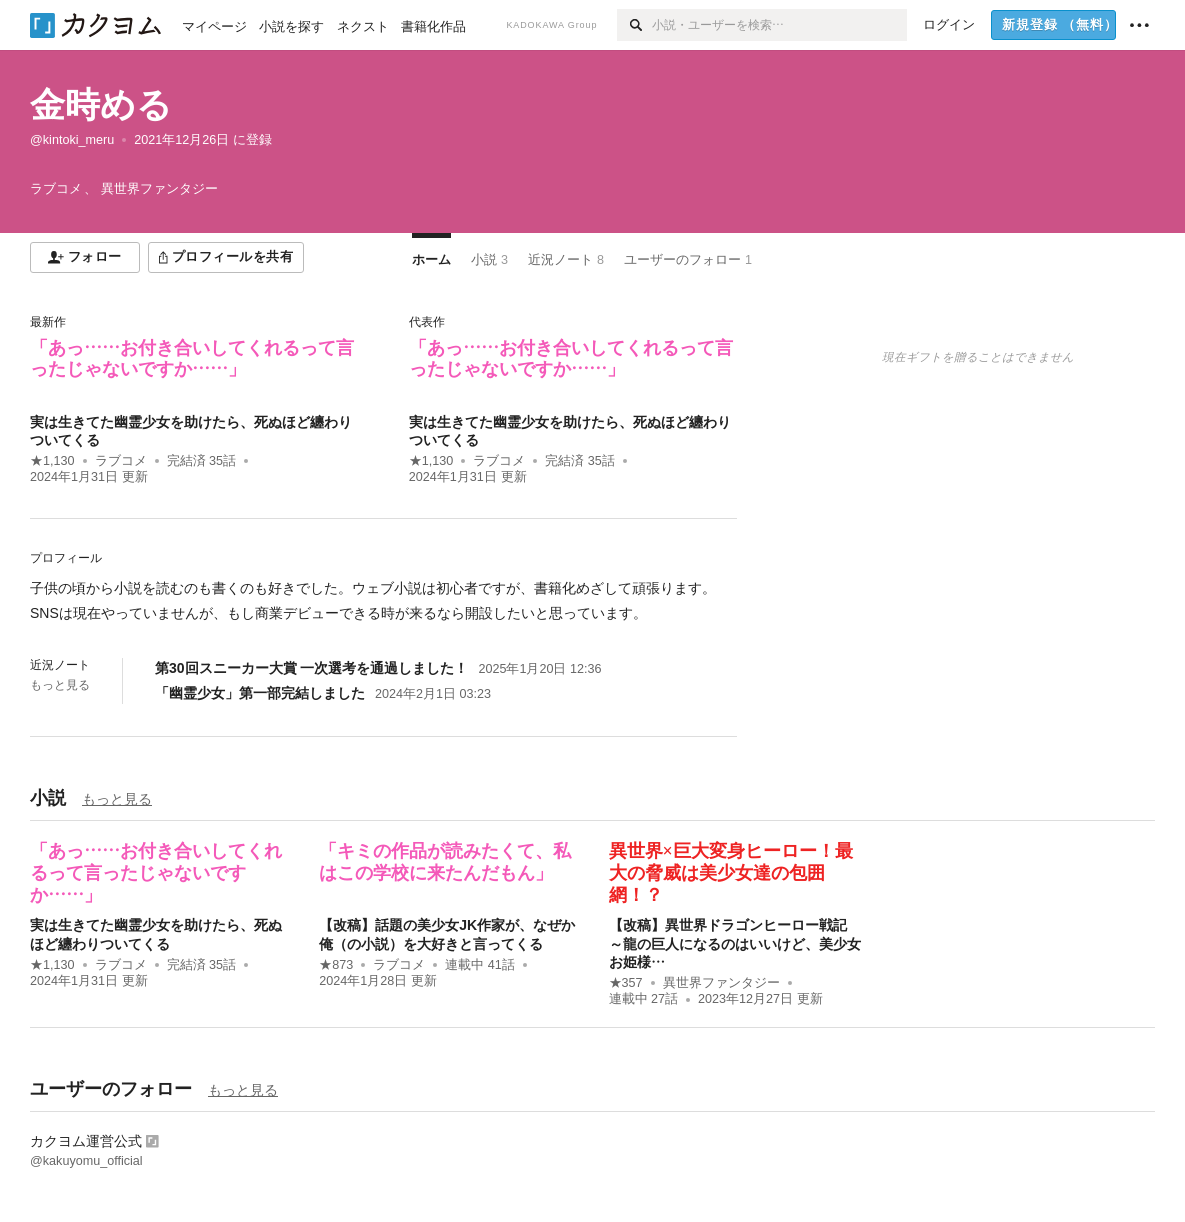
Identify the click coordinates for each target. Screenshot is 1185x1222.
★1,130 (52, 461)
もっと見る (60, 685)
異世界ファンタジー (721, 983)
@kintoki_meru (72, 140)
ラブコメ (121, 461)
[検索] (634, 25)
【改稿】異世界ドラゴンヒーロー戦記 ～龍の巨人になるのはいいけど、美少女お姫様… (735, 943)
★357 (626, 983)
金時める (101, 104)
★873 (336, 965)
